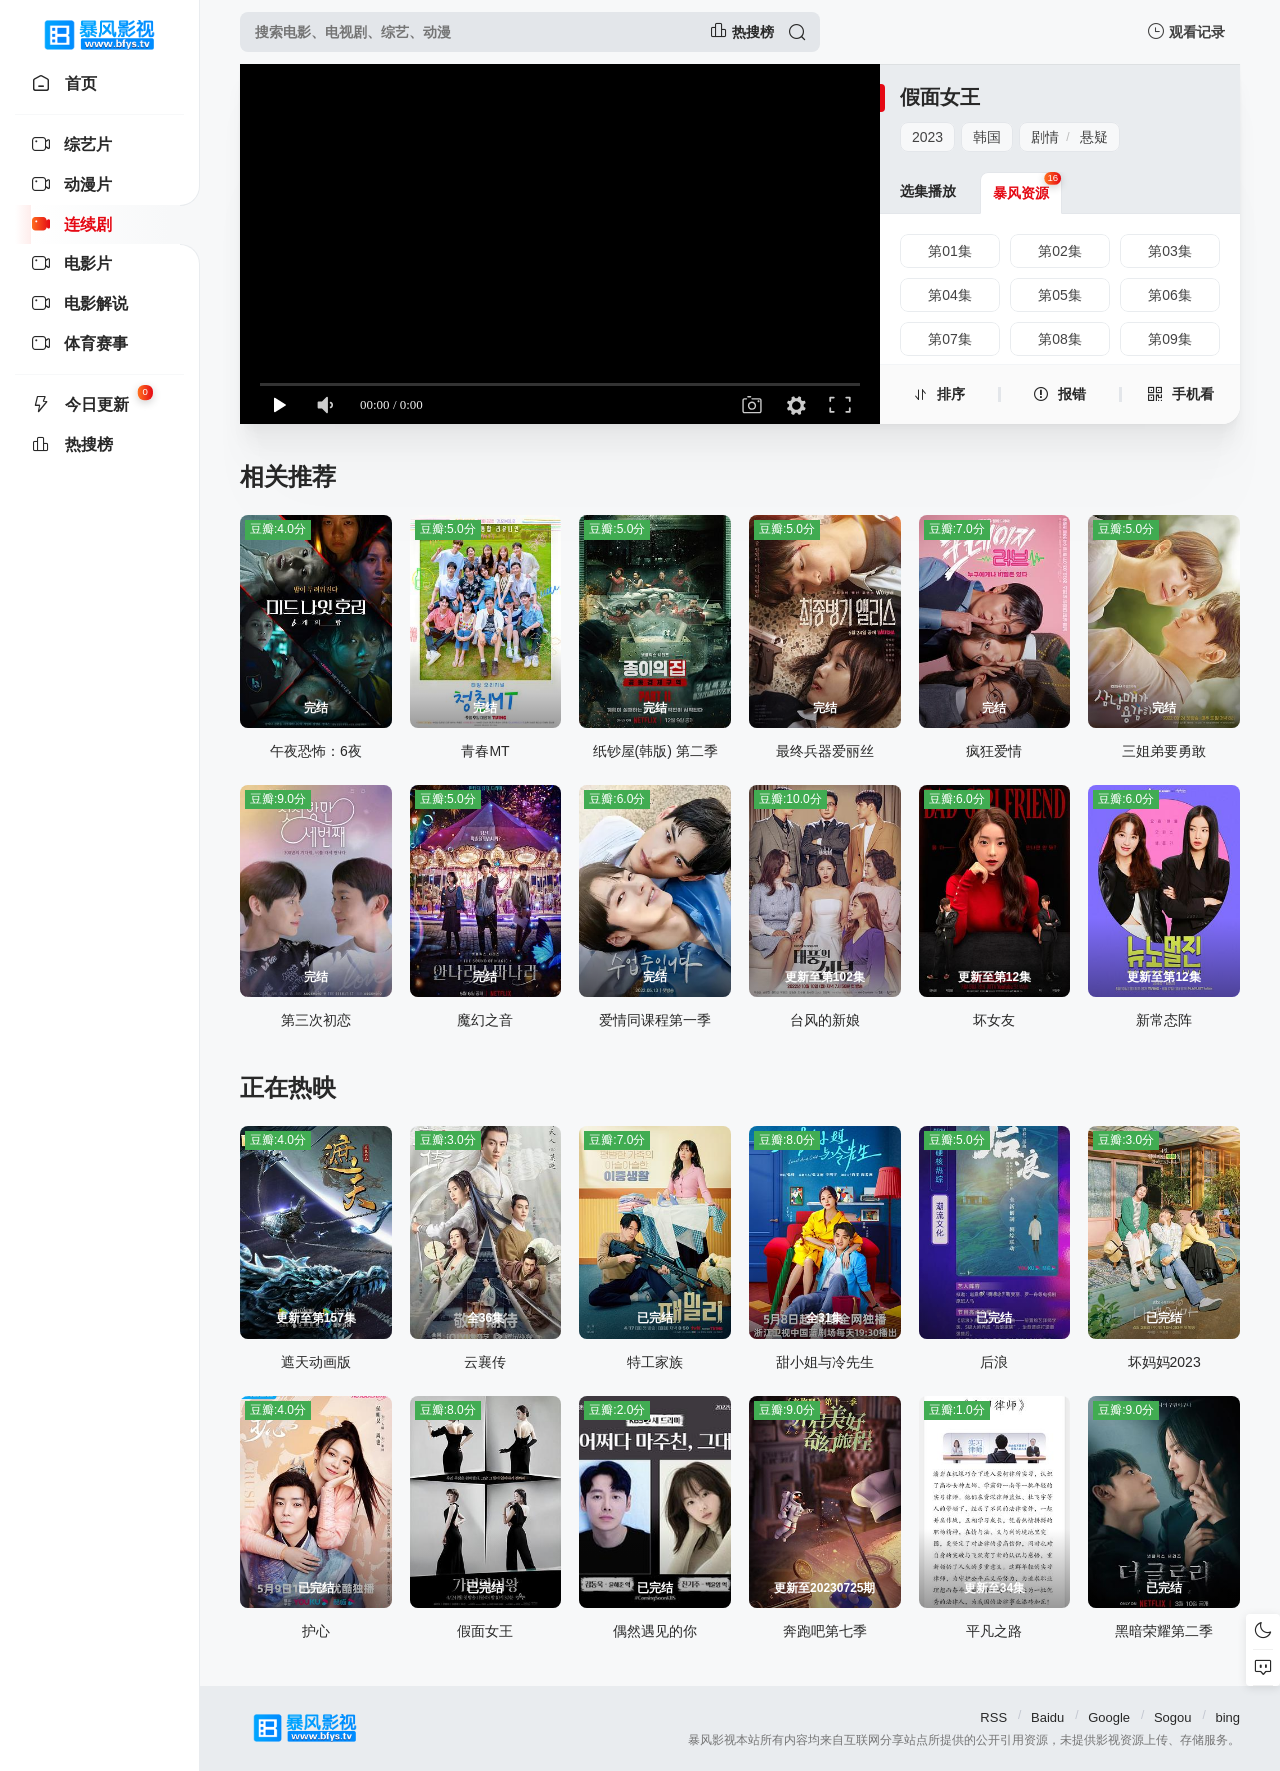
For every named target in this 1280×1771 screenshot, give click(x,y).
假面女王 (940, 97)
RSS (993, 1717)
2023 (927, 137)
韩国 (987, 137)
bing (1227, 1717)
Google (1109, 1717)
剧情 (1045, 137)
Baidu (1047, 1717)
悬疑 (1094, 137)
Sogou (1173, 1717)
